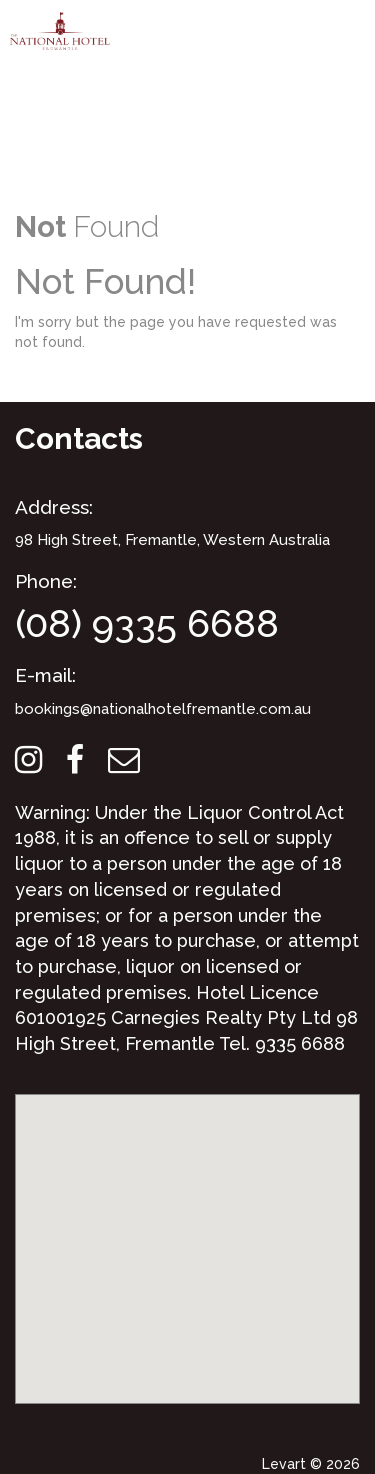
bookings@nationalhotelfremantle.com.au (163, 709)
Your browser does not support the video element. (187, 95)
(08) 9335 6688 (147, 623)
